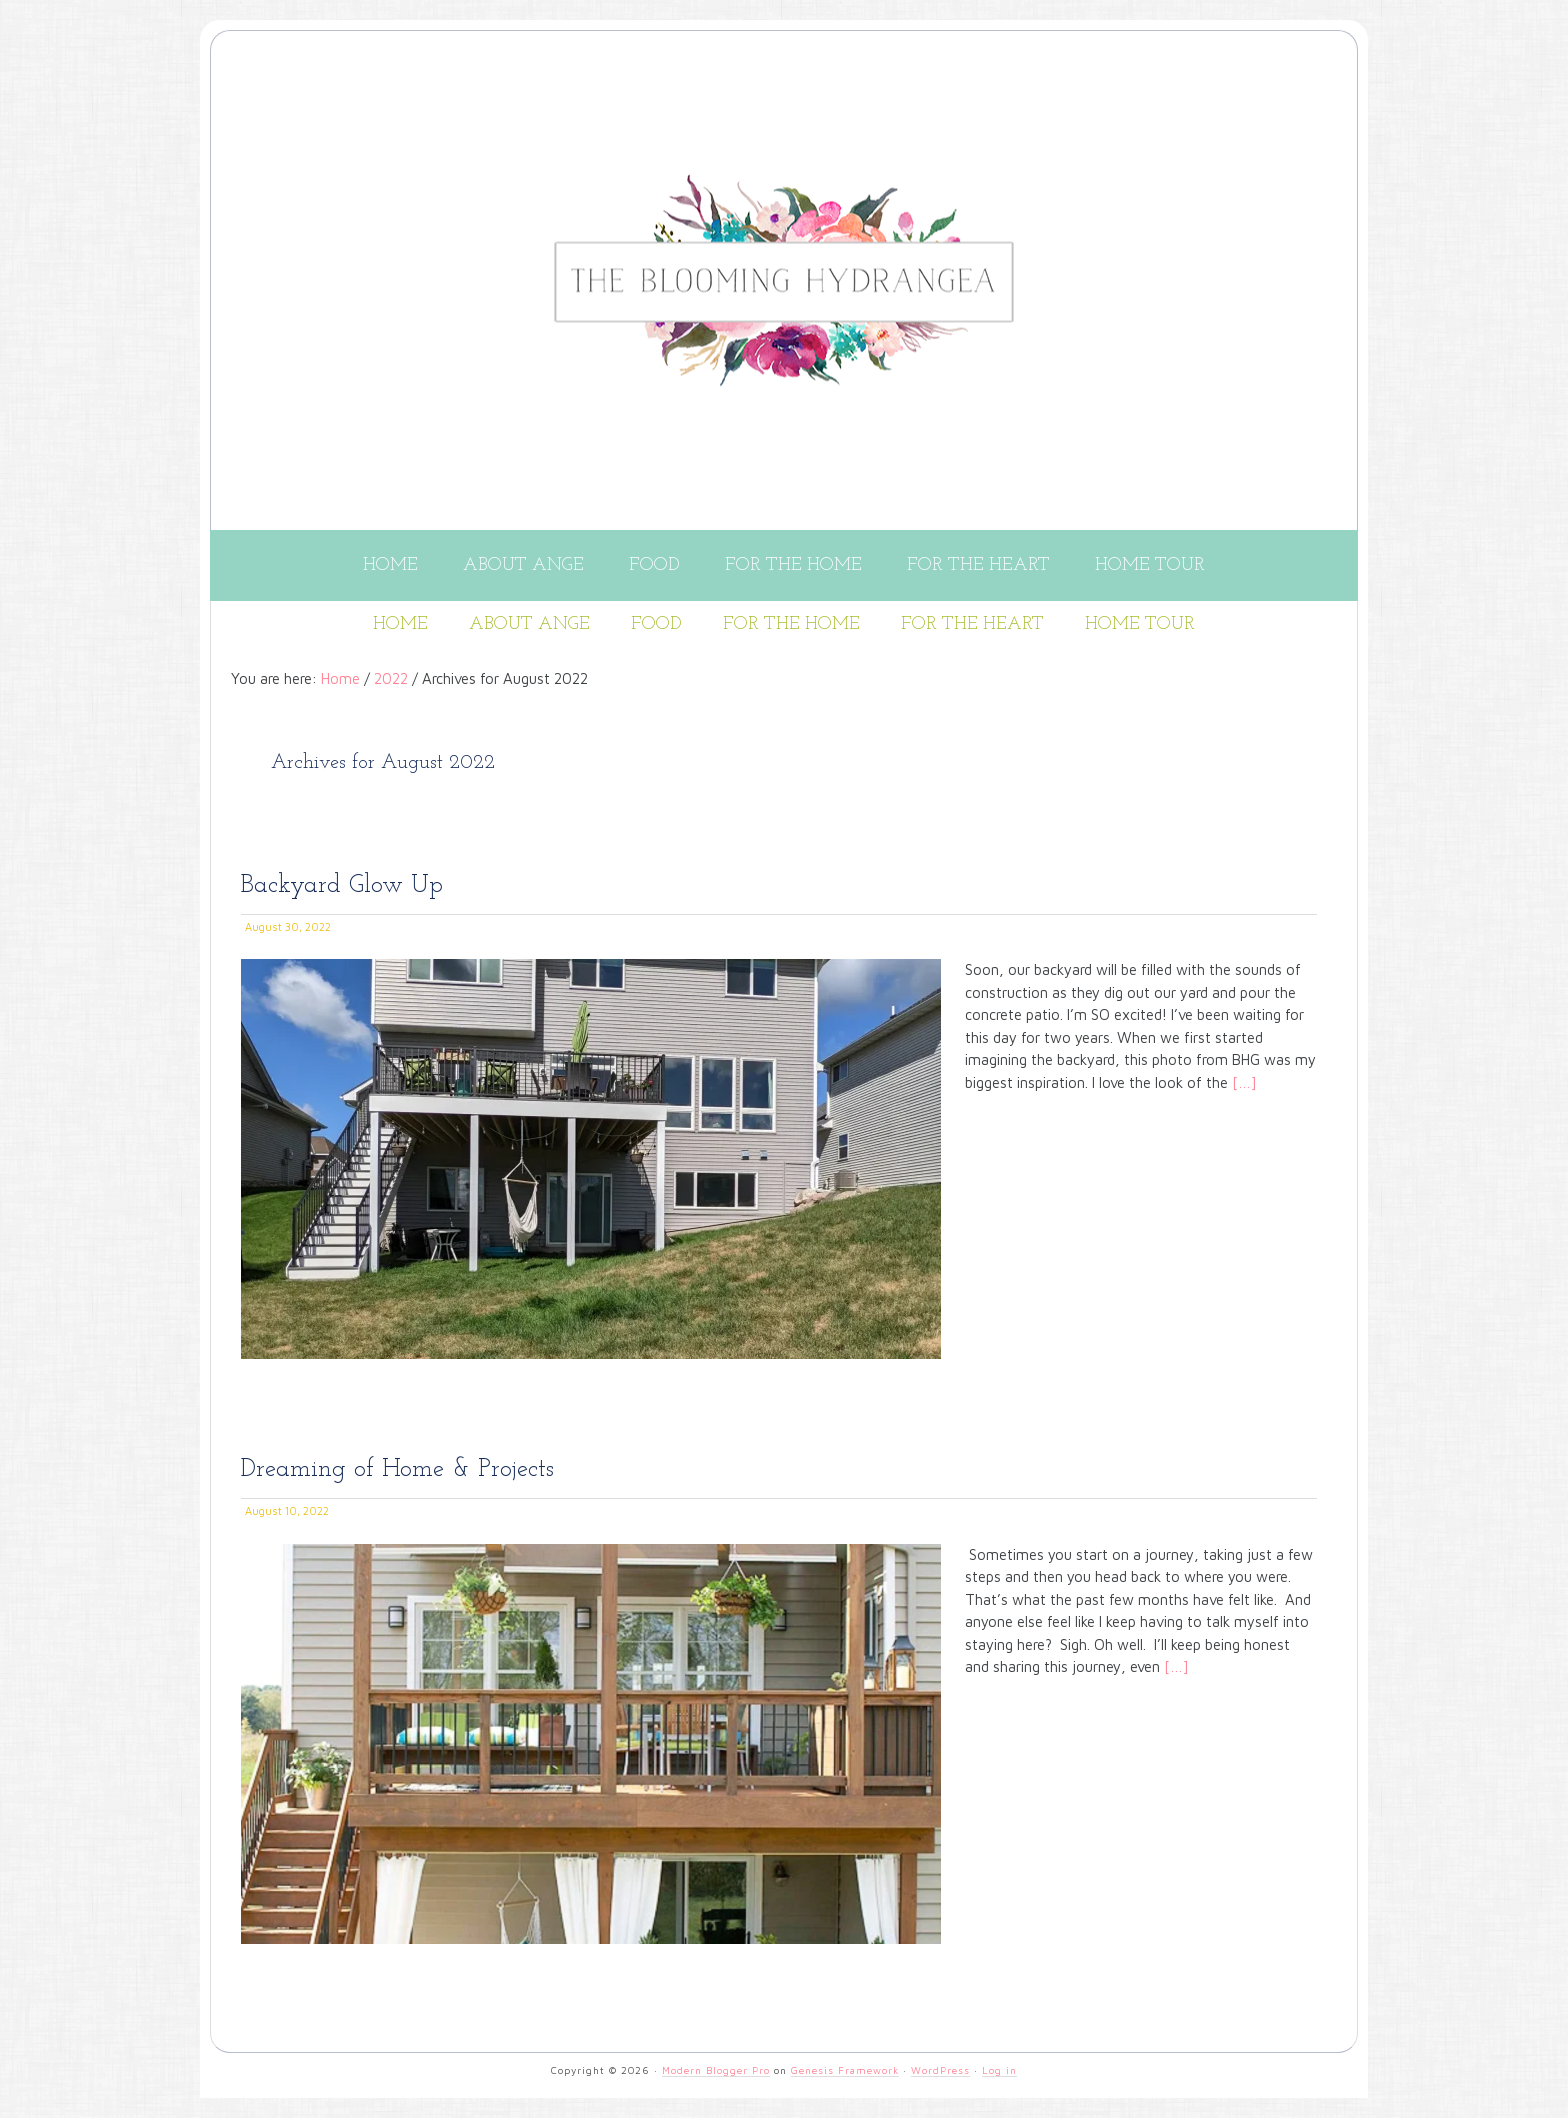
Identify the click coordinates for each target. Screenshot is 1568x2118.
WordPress (940, 2070)
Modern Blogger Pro (716, 2070)
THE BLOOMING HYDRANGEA (804, 123)
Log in (999, 2070)
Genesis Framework (845, 2070)
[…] (1242, 1082)
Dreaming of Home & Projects (397, 1469)
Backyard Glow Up (342, 885)
